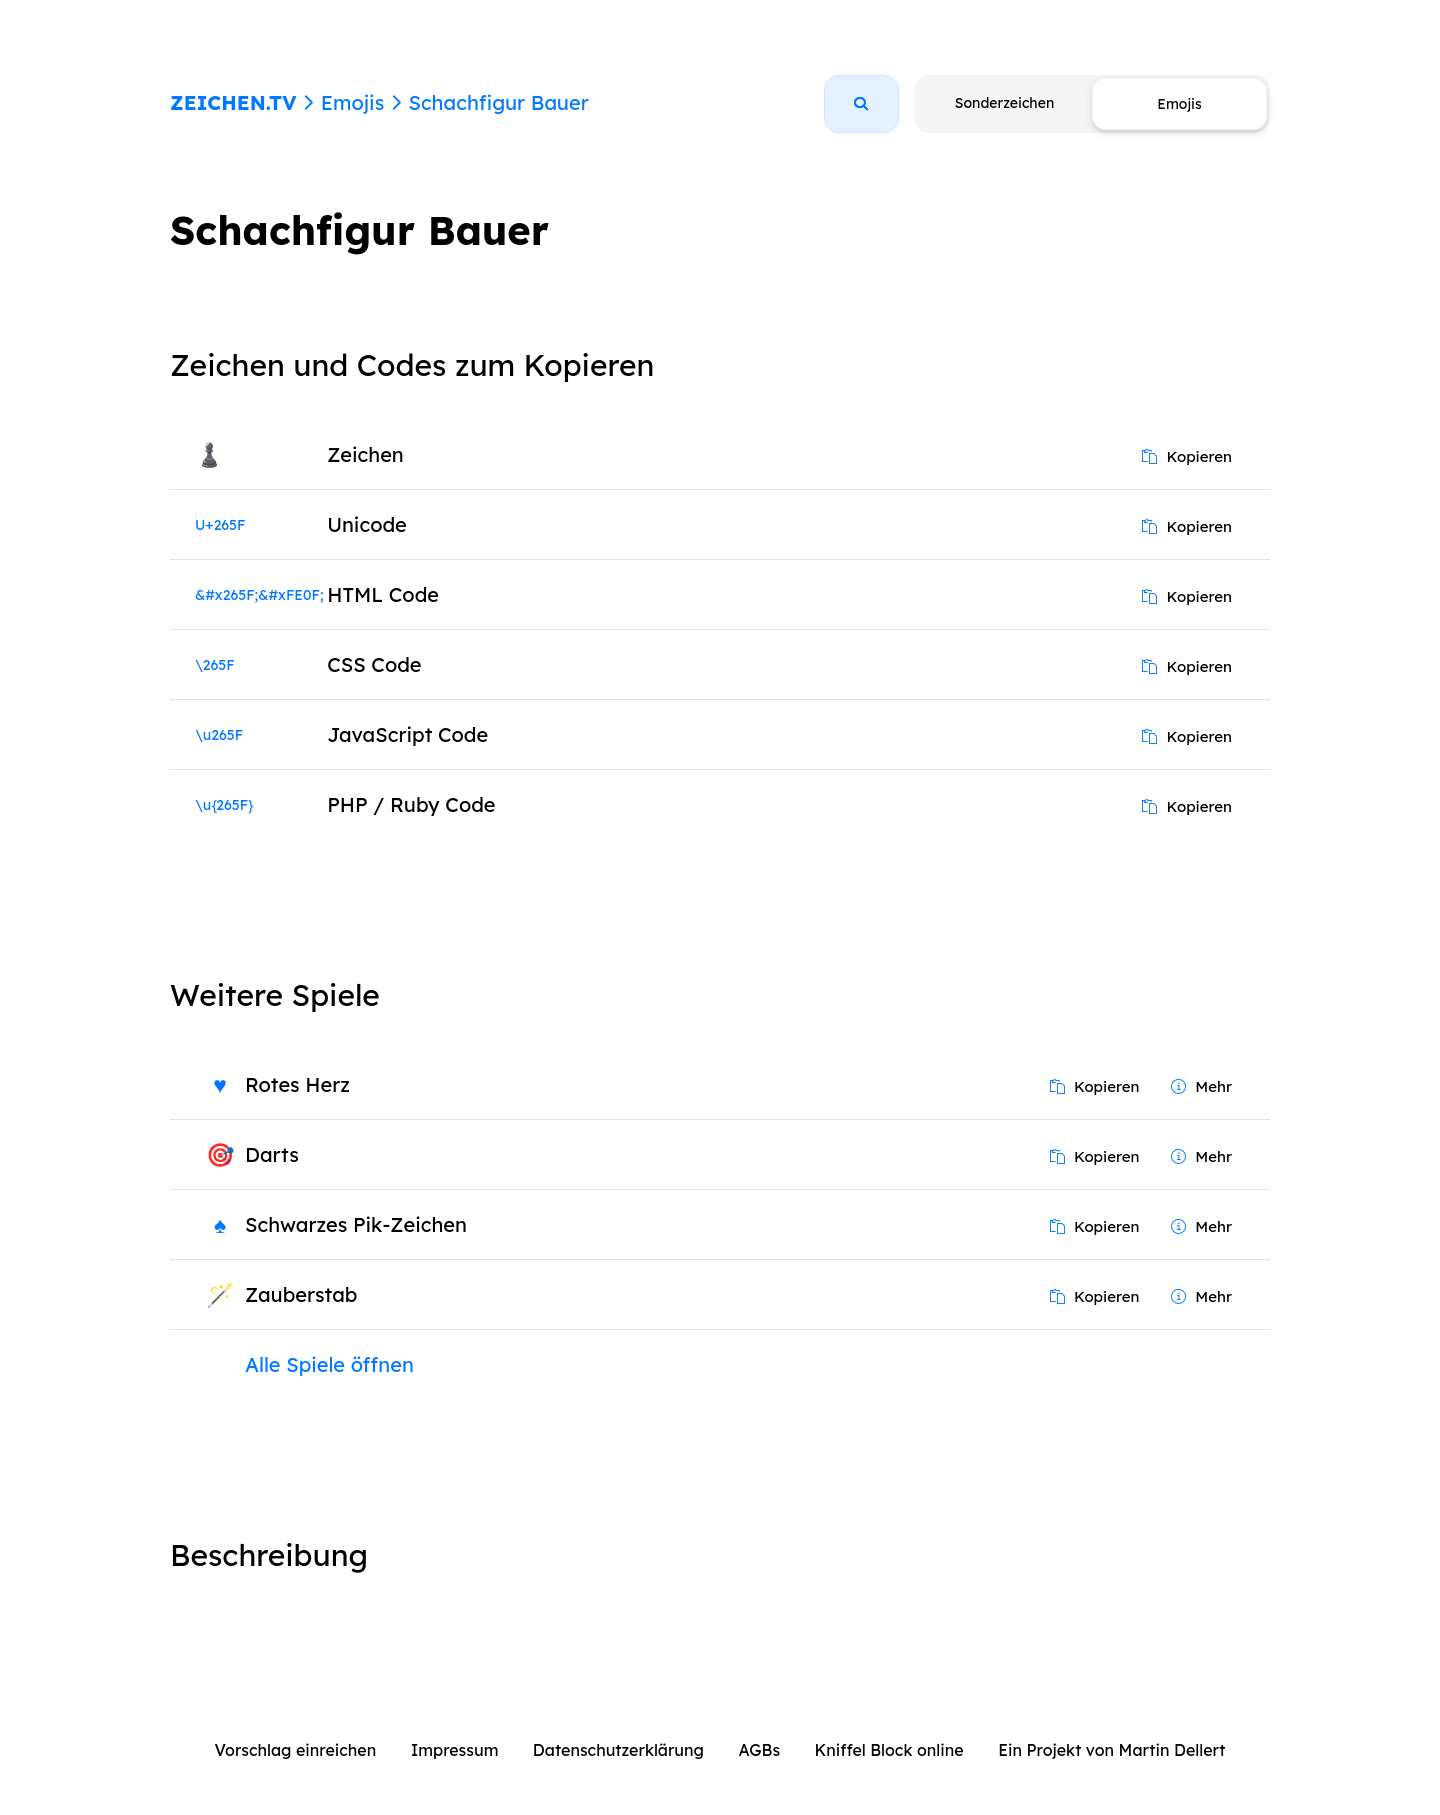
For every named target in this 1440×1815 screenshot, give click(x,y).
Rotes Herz (297, 1084)
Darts (272, 1154)
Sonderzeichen (1004, 103)
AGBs (759, 1750)
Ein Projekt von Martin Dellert (1111, 1750)
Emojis (352, 102)
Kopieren (1187, 456)
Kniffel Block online (889, 1750)
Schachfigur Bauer (498, 102)
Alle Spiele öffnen (329, 1364)
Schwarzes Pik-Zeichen (356, 1224)
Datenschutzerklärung (618, 1750)
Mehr (1201, 1086)
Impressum (455, 1750)
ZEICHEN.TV (233, 102)
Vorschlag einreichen (296, 1750)
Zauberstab (301, 1294)
